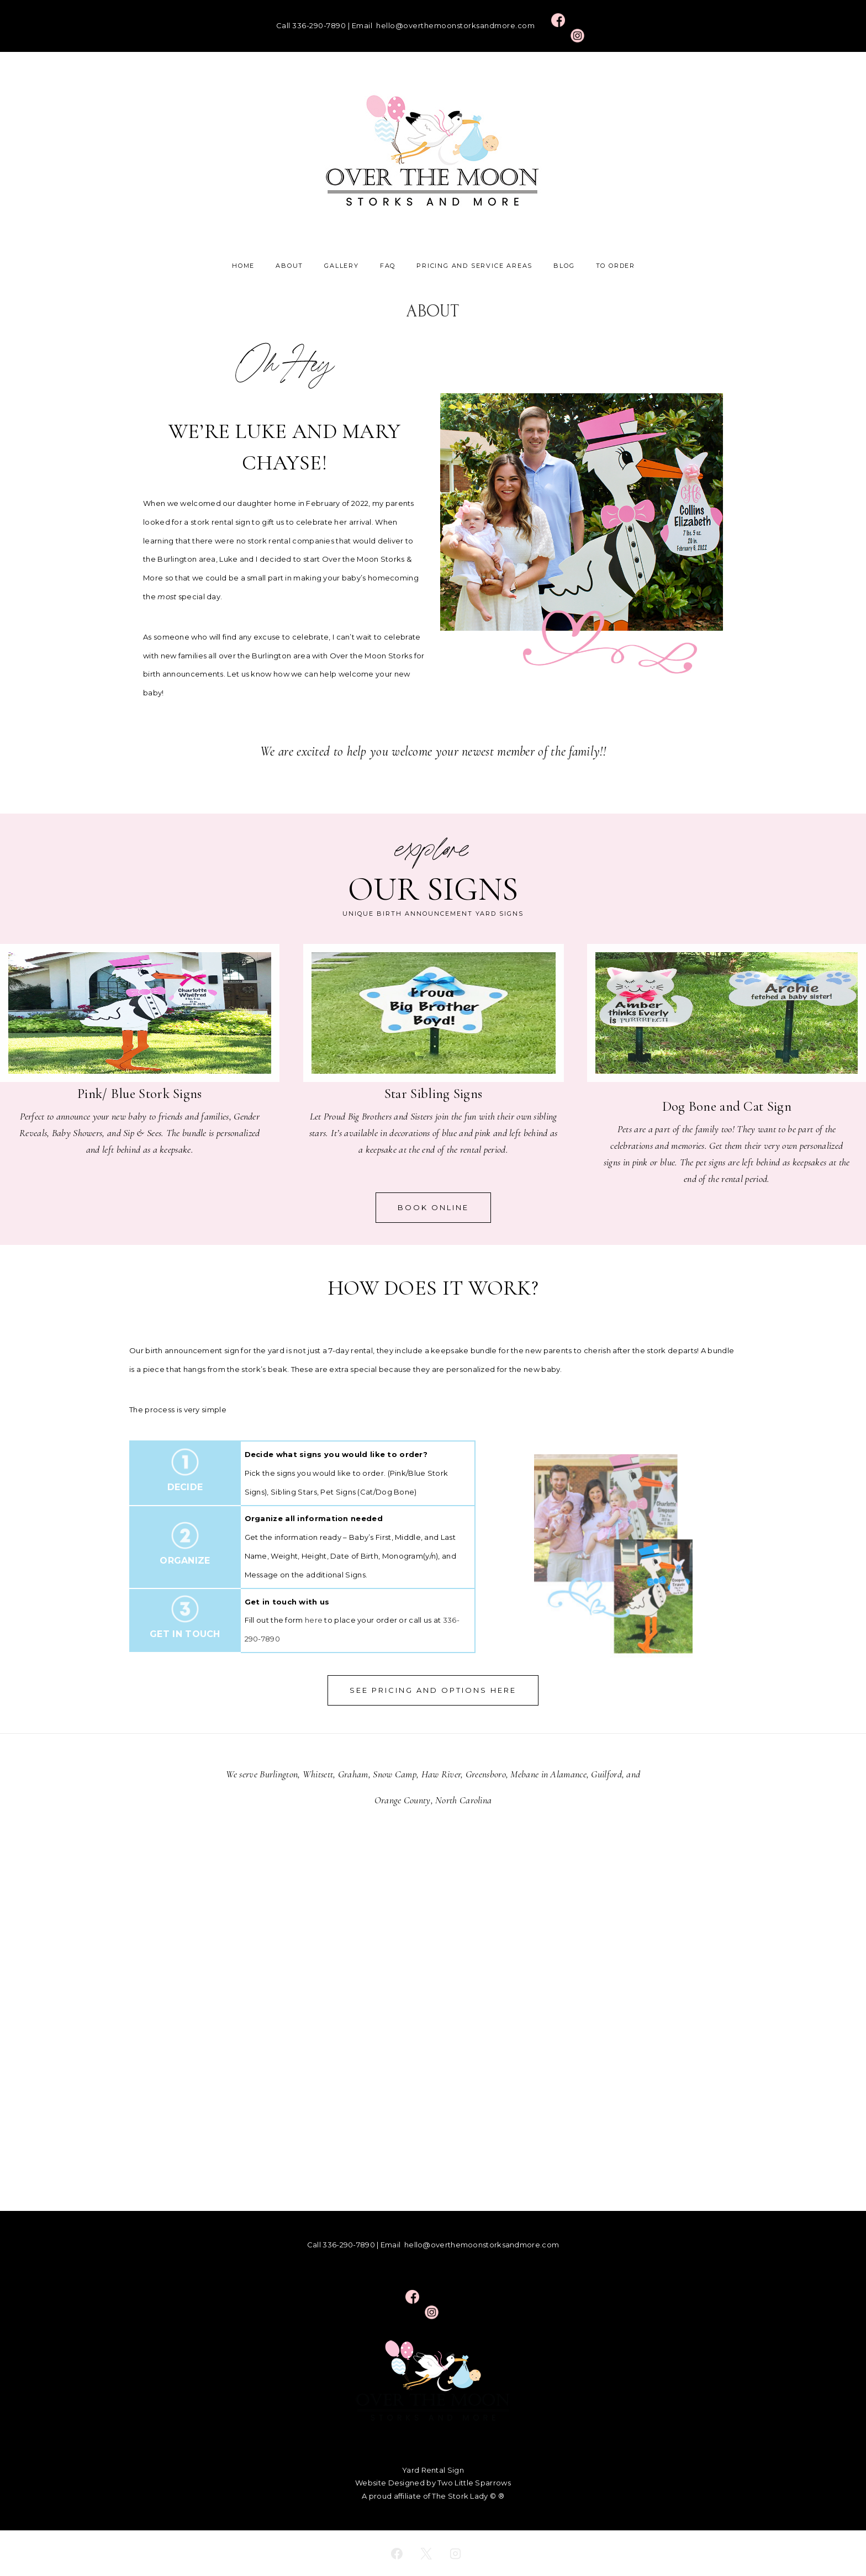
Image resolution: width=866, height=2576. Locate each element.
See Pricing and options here (433, 1690)
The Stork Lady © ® (468, 2495)
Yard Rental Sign (433, 2470)
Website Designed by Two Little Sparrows (433, 2482)
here (314, 1620)
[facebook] (397, 2553)
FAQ (387, 266)
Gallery (341, 266)
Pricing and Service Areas (474, 266)
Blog (563, 266)
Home (243, 266)
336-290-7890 (319, 25)
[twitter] (426, 2553)
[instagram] (455, 2553)
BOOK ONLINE (433, 1207)
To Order (615, 266)
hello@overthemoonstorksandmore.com (455, 25)
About (289, 266)
